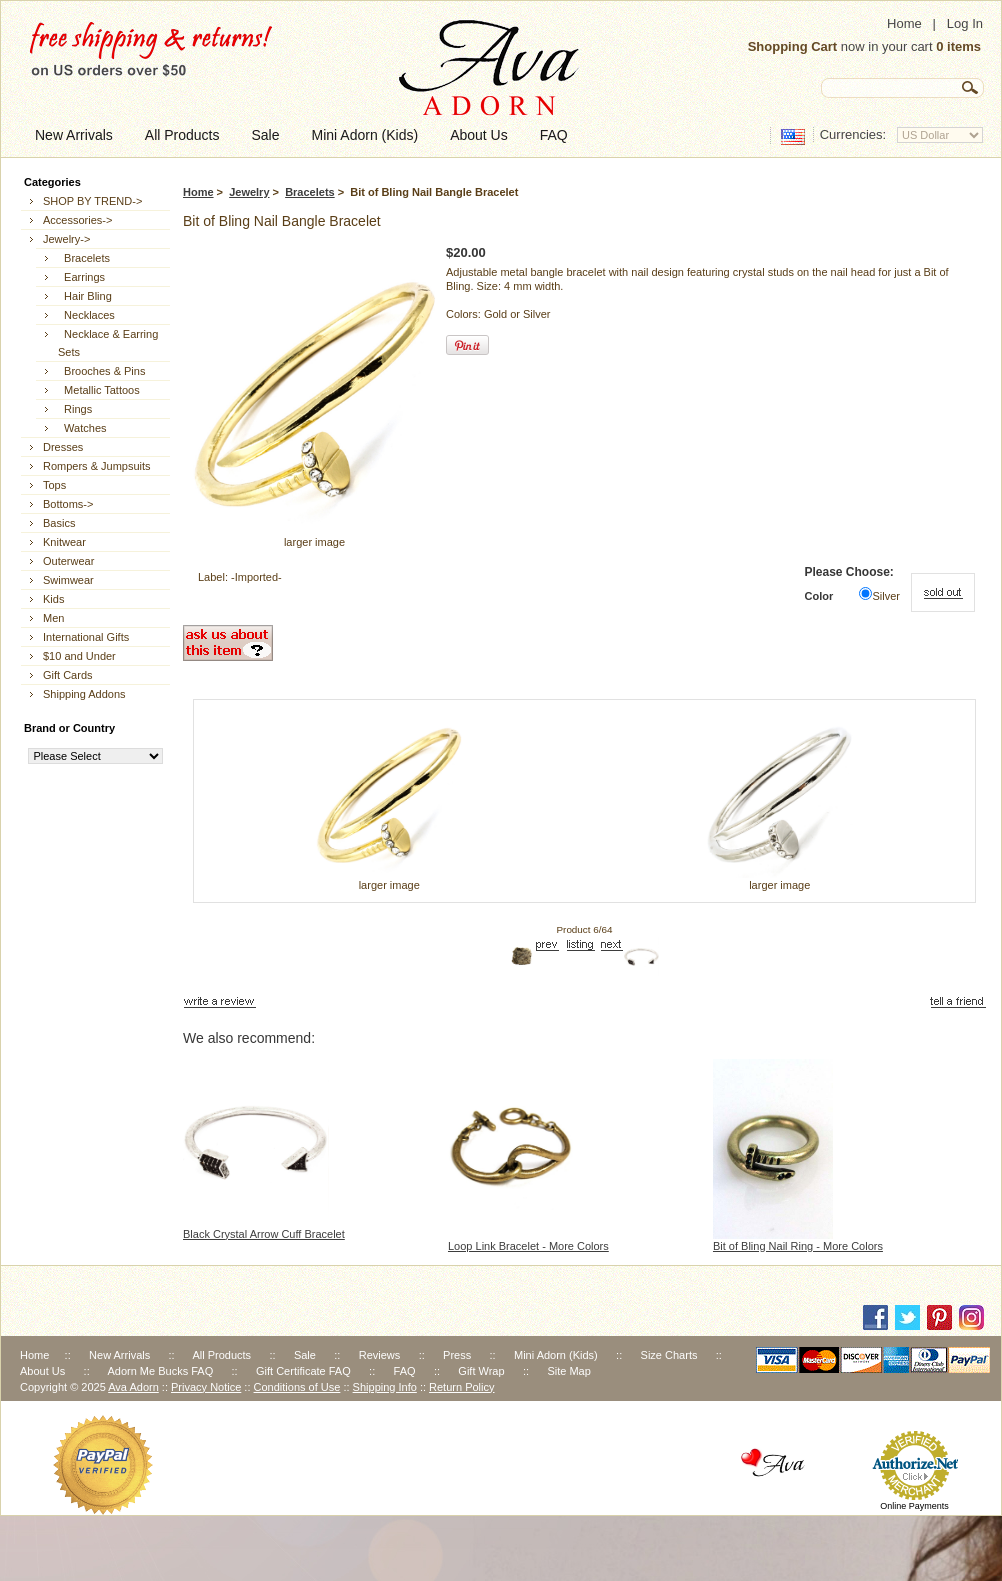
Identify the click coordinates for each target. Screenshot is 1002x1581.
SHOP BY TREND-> (92, 201)
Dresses (63, 447)
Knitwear (64, 542)
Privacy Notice (206, 1387)
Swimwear (68, 580)
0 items (958, 46)
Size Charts (669, 1355)
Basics (59, 523)
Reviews (380, 1355)
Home (904, 23)
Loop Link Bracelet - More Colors (528, 1246)
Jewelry (249, 192)
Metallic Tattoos (99, 390)
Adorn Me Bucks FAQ (160, 1371)
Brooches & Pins (101, 371)
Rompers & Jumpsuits (97, 466)
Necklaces (86, 315)
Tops (54, 485)
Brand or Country (69, 728)
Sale (305, 1355)
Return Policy (461, 1387)
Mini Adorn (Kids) (556, 1355)
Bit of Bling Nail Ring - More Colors (798, 1246)
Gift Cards (68, 675)
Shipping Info (385, 1387)
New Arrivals (119, 1355)
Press (457, 1355)
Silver (886, 596)
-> (66, 239)
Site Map (568, 1371)
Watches (82, 428)
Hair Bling (85, 296)
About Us (42, 1371)
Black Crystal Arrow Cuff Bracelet (264, 1234)
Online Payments (914, 1506)
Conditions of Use (297, 1387)
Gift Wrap (481, 1371)
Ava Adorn (133, 1387)
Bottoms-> (68, 504)
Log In (965, 23)
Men (53, 618)
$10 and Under (79, 656)
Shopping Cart (793, 46)
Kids (53, 599)
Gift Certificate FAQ (303, 1371)
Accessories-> (77, 220)
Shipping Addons (84, 694)
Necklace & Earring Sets (108, 343)
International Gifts (86, 637)
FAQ (405, 1371)
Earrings (81, 277)
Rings (75, 409)
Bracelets (310, 192)
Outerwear (68, 561)
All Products (221, 1355)
